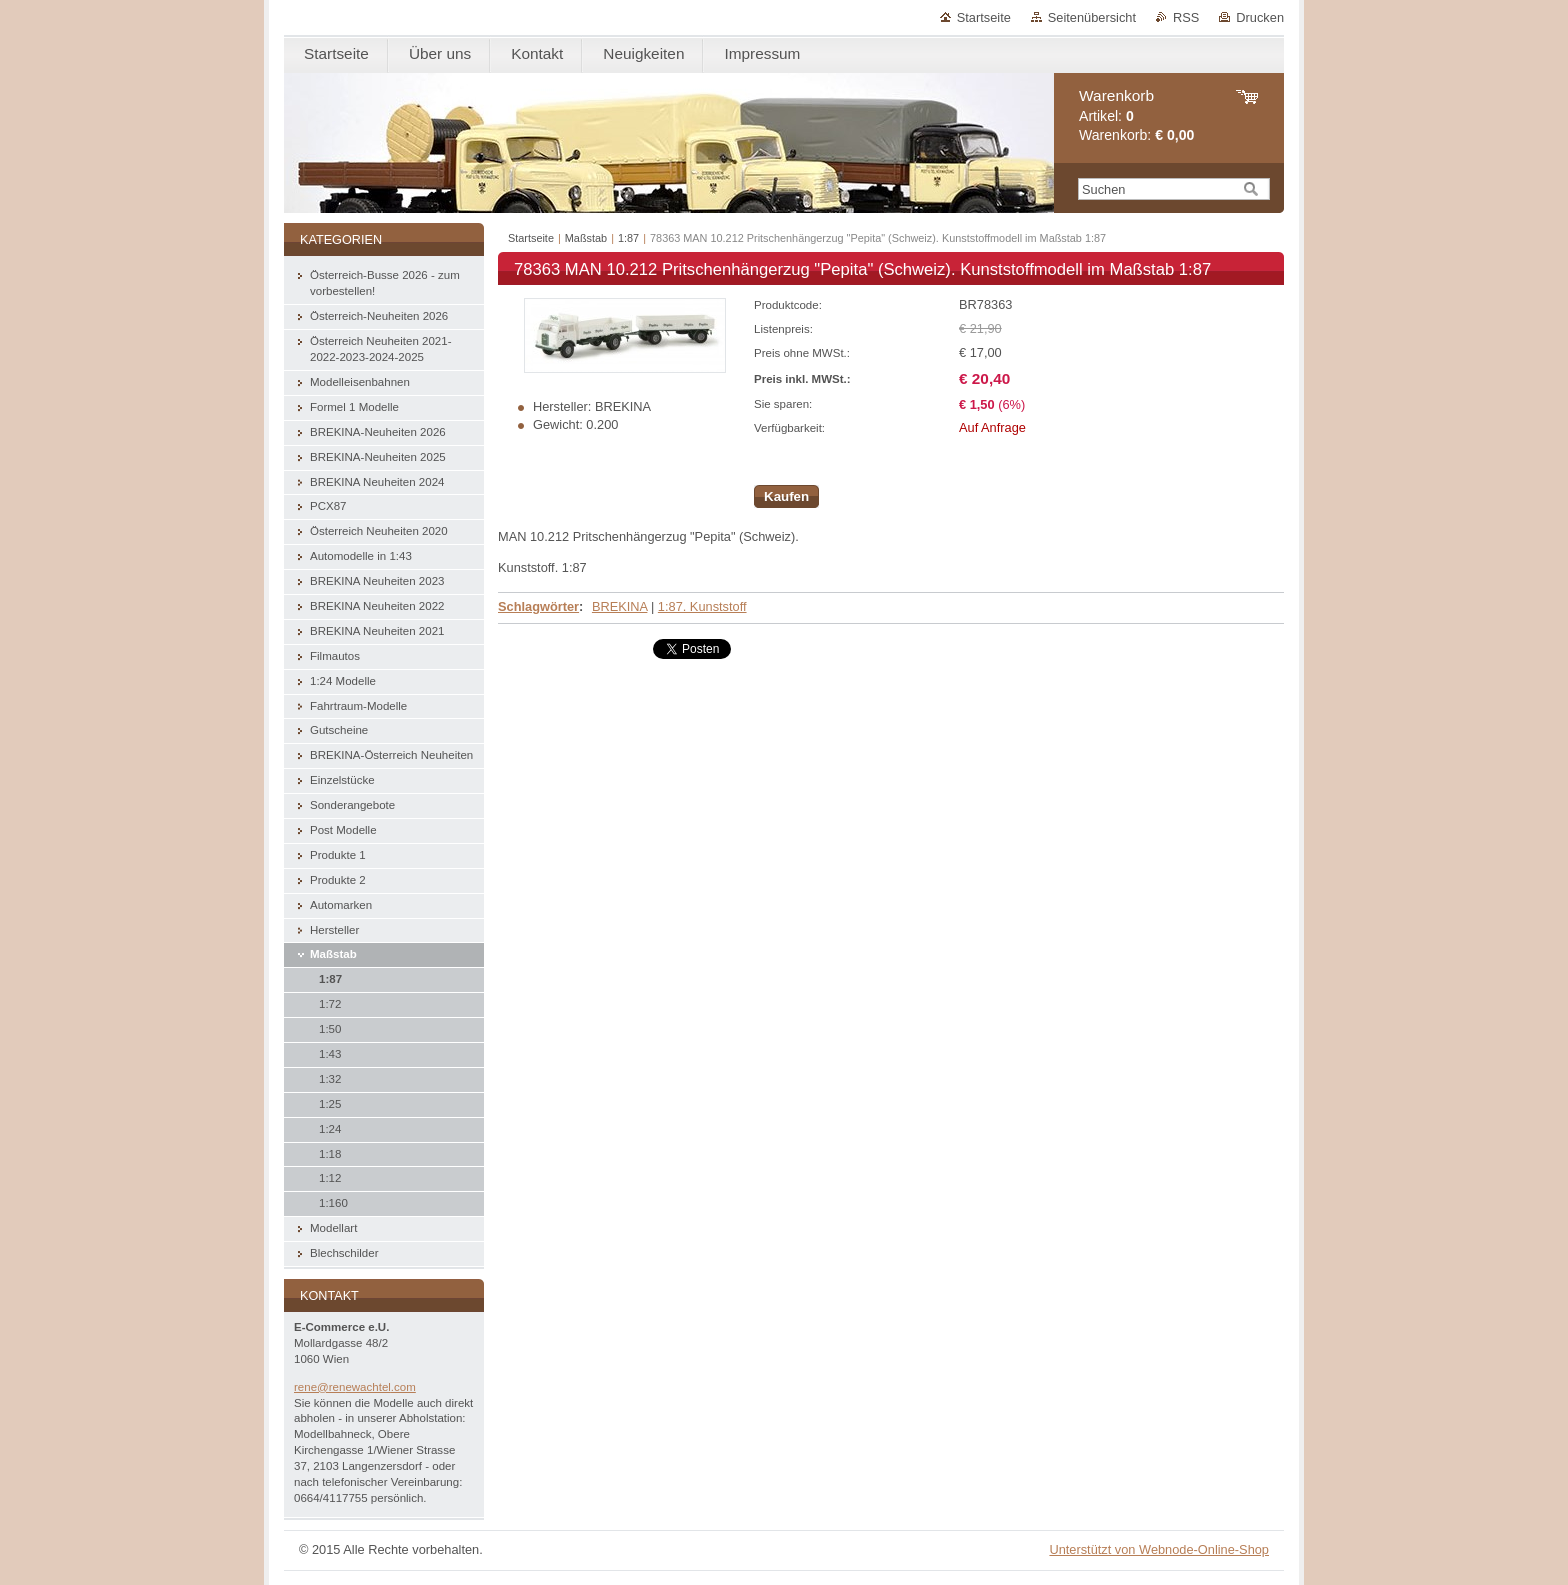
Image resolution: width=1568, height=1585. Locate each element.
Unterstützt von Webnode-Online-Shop (1159, 1549)
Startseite (984, 17)
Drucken (1260, 17)
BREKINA (619, 606)
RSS (1186, 17)
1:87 (628, 238)
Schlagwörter (538, 606)
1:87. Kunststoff (702, 606)
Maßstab (586, 238)
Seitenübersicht (1092, 17)
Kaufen (786, 496)
